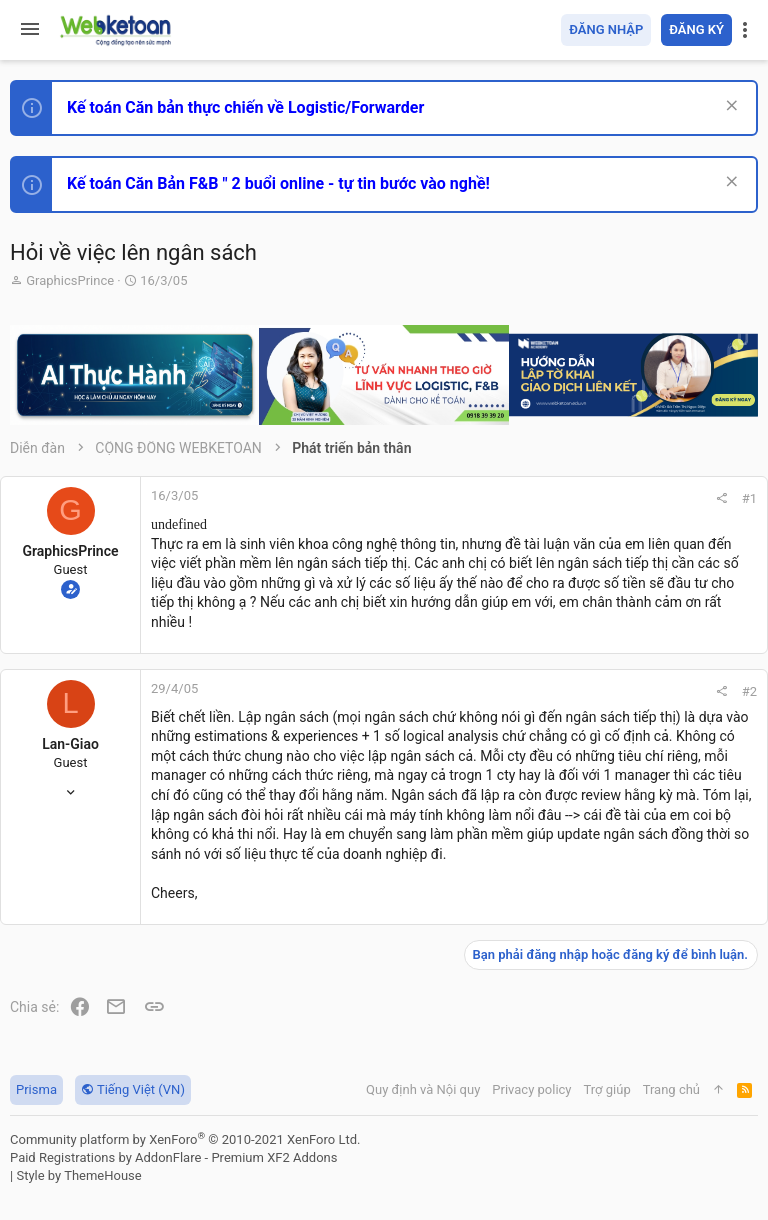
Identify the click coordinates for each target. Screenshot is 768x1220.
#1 (749, 498)
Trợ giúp (607, 1089)
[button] (30, 30)
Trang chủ (671, 1089)
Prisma (36, 1089)
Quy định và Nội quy (423, 1089)
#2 (749, 691)
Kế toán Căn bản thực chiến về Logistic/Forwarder (245, 107)
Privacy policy (531, 1089)
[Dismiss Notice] (729, 107)
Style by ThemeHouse (78, 1175)
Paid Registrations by (173, 1157)
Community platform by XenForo (185, 1139)
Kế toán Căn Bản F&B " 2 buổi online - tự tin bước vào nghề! (278, 183)
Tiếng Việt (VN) (133, 1089)
